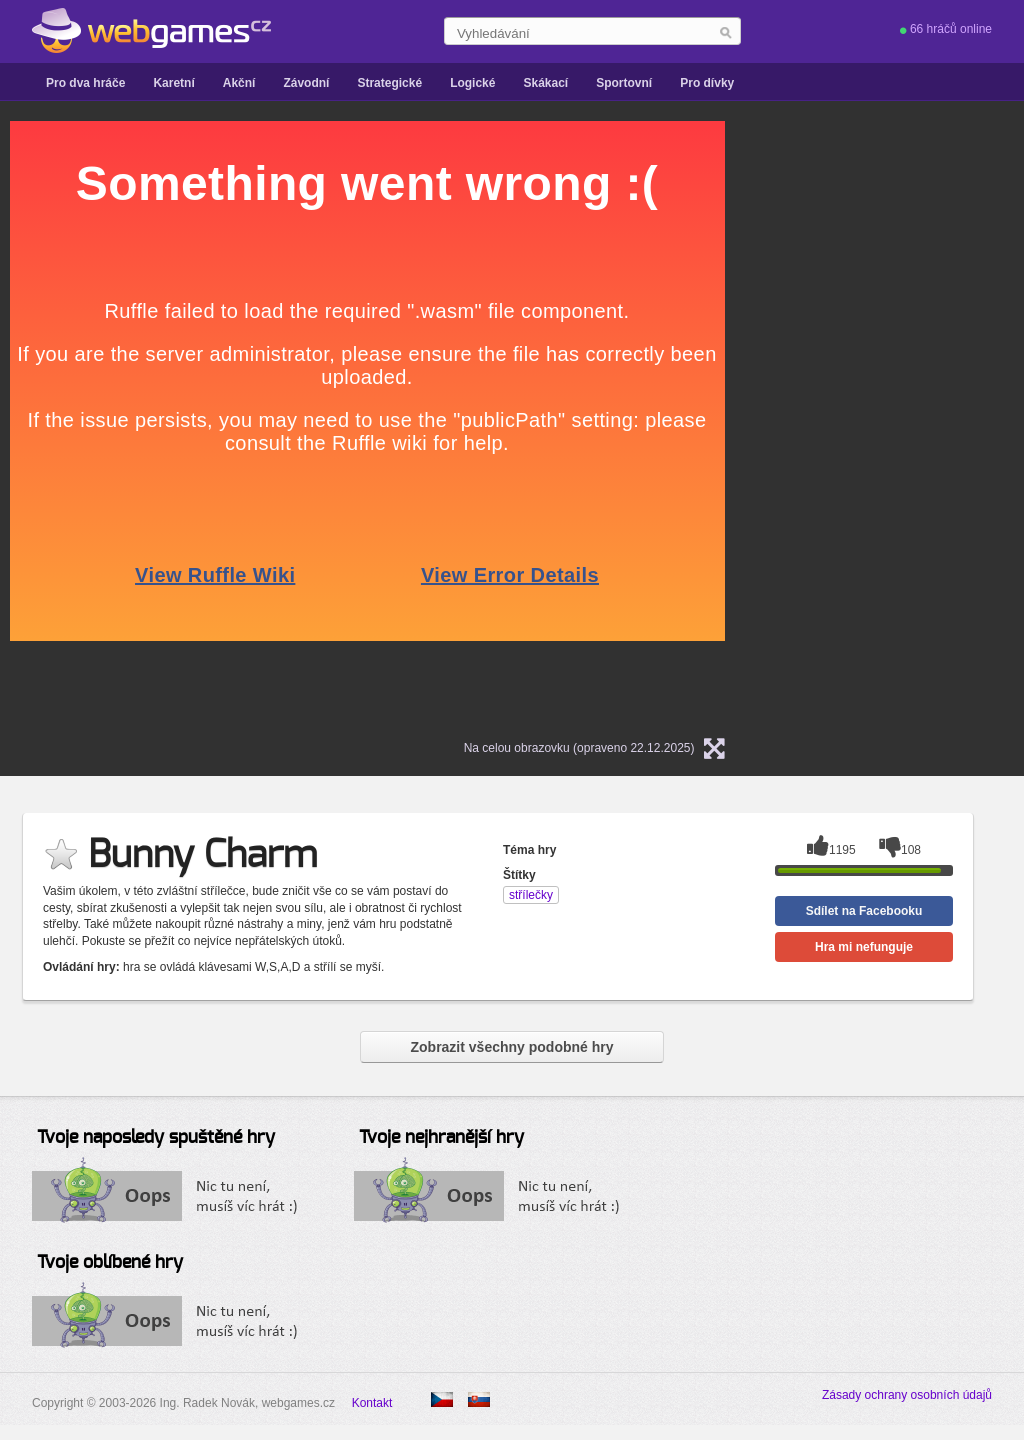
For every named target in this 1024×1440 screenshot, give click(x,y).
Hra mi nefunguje (864, 947)
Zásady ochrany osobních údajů (907, 1395)
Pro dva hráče (85, 83)
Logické (472, 83)
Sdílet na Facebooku (864, 911)
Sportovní (624, 83)
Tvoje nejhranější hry (441, 1138)
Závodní (306, 83)
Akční (239, 83)
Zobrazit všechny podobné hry (511, 1047)
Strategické (389, 83)
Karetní (173, 83)
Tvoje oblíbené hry (110, 1263)
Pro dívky (707, 83)
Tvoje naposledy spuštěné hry (156, 1138)
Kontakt (372, 1403)
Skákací (545, 83)
